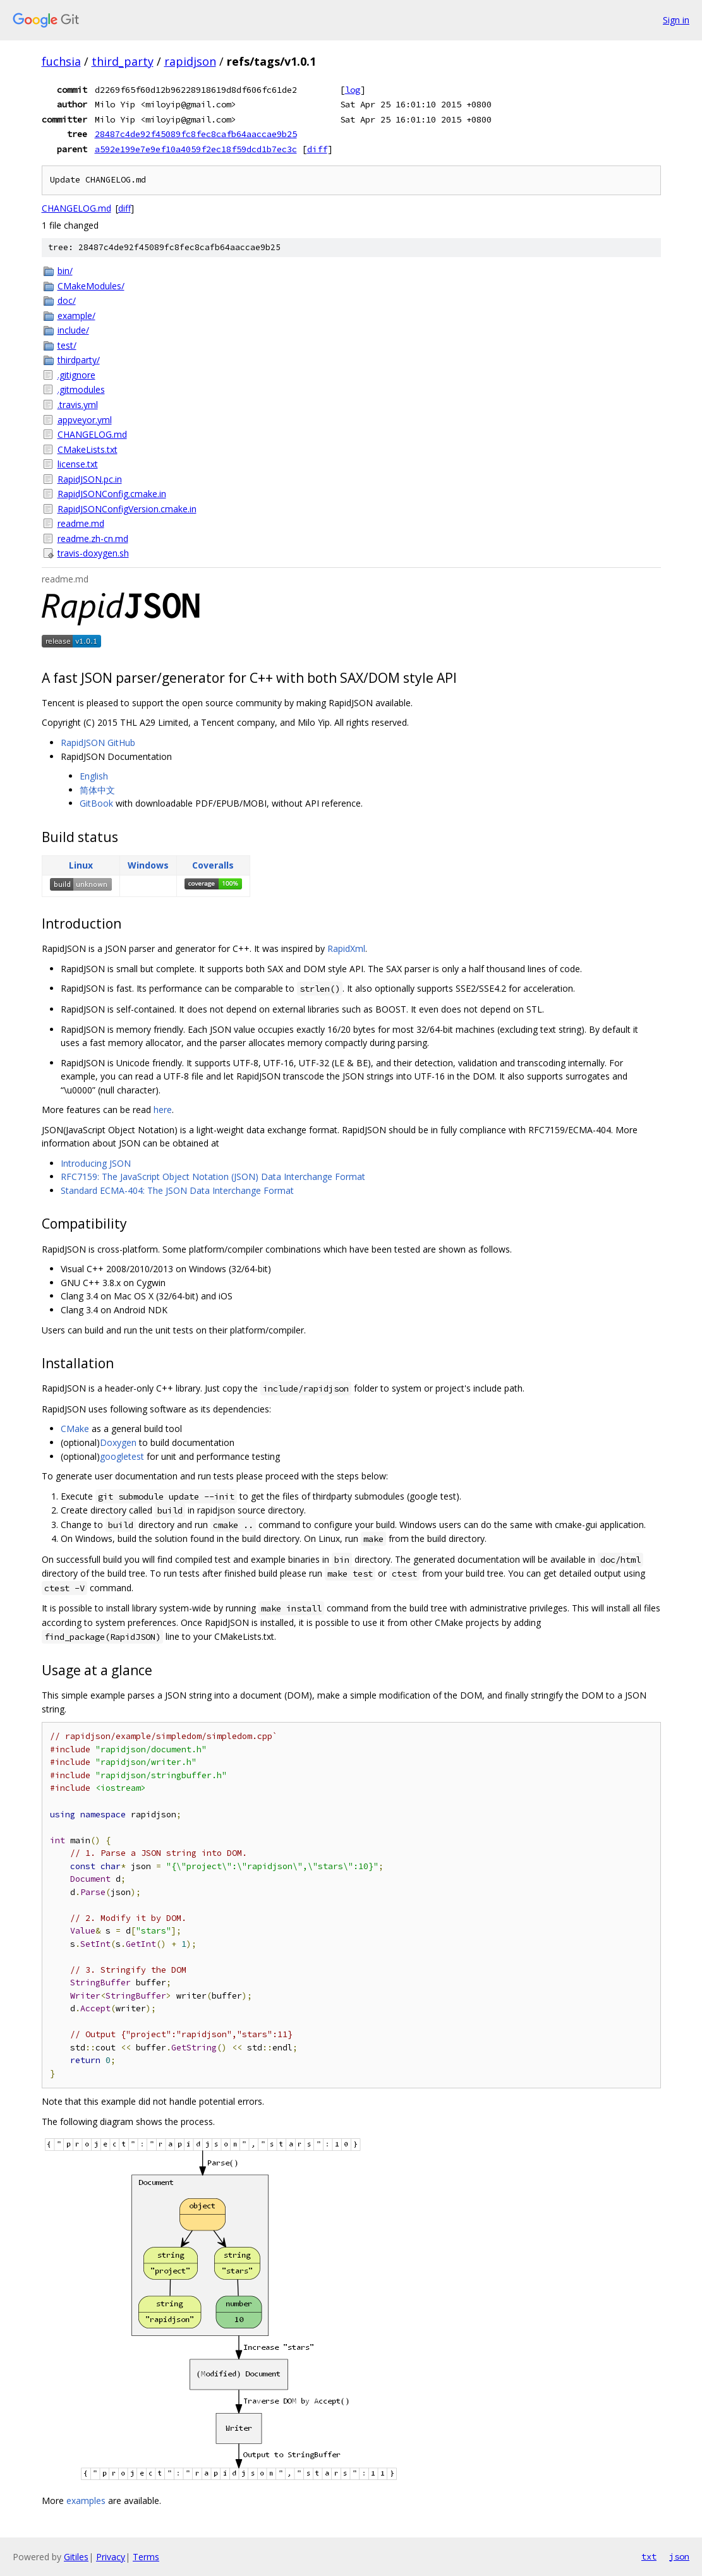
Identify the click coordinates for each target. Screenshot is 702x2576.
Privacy (110, 2557)
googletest (122, 1456)
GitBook (96, 803)
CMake (75, 1429)
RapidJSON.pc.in (89, 479)
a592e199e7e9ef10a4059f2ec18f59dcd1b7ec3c (196, 149)
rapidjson (190, 61)
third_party (123, 61)
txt (649, 2556)
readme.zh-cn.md (92, 539)
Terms (146, 2557)
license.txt (77, 464)
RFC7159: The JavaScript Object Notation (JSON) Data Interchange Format (213, 1177)
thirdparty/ (78, 360)
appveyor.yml (84, 420)
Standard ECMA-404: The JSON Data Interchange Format (177, 1190)
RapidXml (346, 948)
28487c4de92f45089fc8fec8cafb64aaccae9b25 (196, 134)
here (163, 1110)
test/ (66, 345)
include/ (73, 330)
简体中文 (97, 790)
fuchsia (61, 61)
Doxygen (118, 1442)
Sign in (676, 20)
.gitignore (76, 375)
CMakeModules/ (90, 286)
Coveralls (213, 865)
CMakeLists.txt (87, 449)
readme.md (80, 523)
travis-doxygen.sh (93, 553)
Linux (81, 865)
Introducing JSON (96, 1163)
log (352, 89)
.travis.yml (77, 405)
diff (317, 149)
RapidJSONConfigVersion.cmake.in (127, 509)
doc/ (66, 300)
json (679, 2556)
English (94, 776)
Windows (148, 865)
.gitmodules (81, 389)
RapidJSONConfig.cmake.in (111, 494)
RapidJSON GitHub (98, 743)
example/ (76, 316)
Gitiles (76, 2557)
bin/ (65, 271)
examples (86, 2501)
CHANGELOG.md (76, 208)
